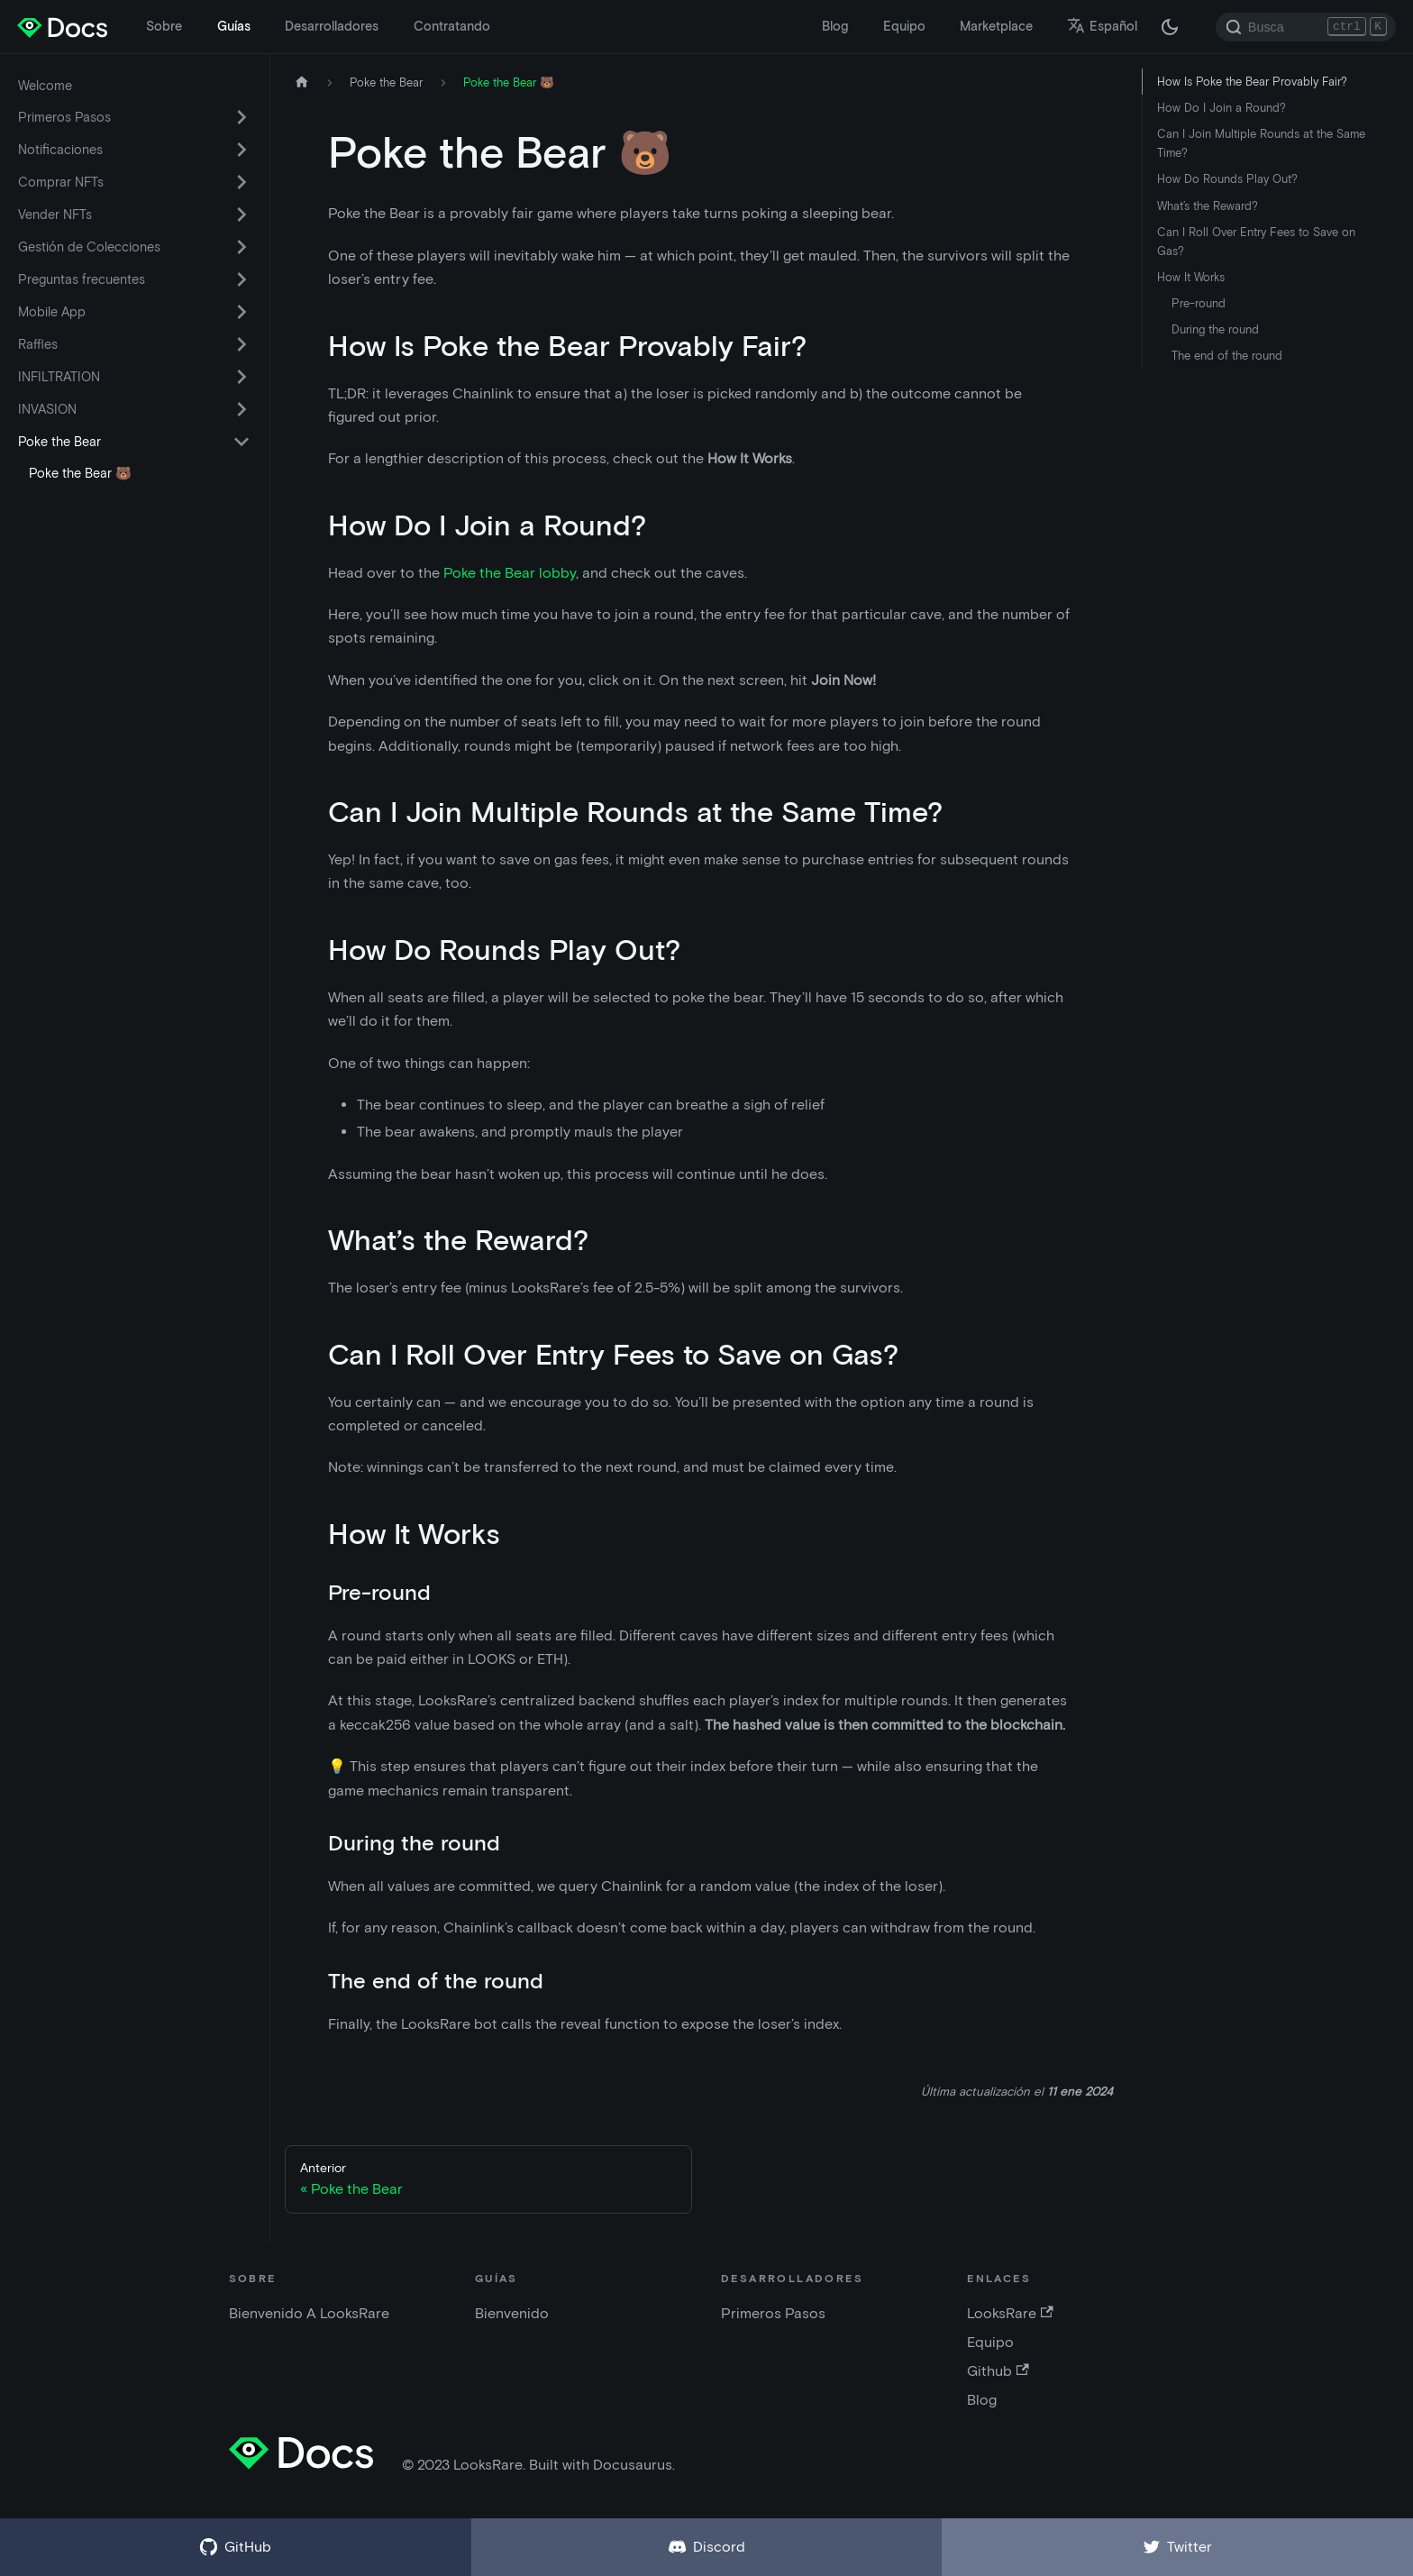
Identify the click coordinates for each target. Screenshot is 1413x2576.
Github (997, 2371)
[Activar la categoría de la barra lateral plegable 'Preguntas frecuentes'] (241, 279)
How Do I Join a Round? (1221, 107)
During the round (1215, 329)
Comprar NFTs (61, 182)
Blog (835, 26)
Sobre (164, 26)
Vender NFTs (55, 214)
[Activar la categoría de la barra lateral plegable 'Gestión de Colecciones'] (241, 247)
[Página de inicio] (302, 82)
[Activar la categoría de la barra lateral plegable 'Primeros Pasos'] (241, 117)
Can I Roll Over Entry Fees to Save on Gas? (1256, 241)
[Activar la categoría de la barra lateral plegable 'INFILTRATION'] (241, 376)
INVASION (47, 409)
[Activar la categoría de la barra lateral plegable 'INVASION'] (241, 409)
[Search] (1306, 27)
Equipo (904, 26)
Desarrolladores (331, 26)
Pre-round (1198, 303)
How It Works (1191, 277)
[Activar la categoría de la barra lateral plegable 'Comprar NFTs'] (241, 182)
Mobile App (52, 312)
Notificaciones (60, 150)
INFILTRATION (59, 377)
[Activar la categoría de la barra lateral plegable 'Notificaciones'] (241, 149)
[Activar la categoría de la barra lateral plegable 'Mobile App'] (241, 311)
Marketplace (996, 26)
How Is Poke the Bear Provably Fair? (1252, 81)
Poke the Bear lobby (509, 572)
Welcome (45, 86)
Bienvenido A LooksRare (309, 2313)
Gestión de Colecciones (89, 247)
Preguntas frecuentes (81, 279)
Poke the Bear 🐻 (80, 473)
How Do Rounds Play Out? (1227, 179)
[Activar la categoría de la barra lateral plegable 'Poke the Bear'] (241, 441)
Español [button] (1102, 26)
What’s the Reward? (1207, 206)
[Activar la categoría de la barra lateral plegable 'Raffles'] (241, 344)
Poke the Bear (59, 442)
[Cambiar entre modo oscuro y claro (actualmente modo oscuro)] (1169, 27)
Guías (234, 26)
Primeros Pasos (64, 117)
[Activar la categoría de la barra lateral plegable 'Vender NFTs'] (241, 214)
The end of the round (1226, 355)
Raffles (38, 344)
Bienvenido (512, 2313)
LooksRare (1010, 2313)
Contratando (452, 26)
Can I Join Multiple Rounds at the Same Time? (1261, 143)
